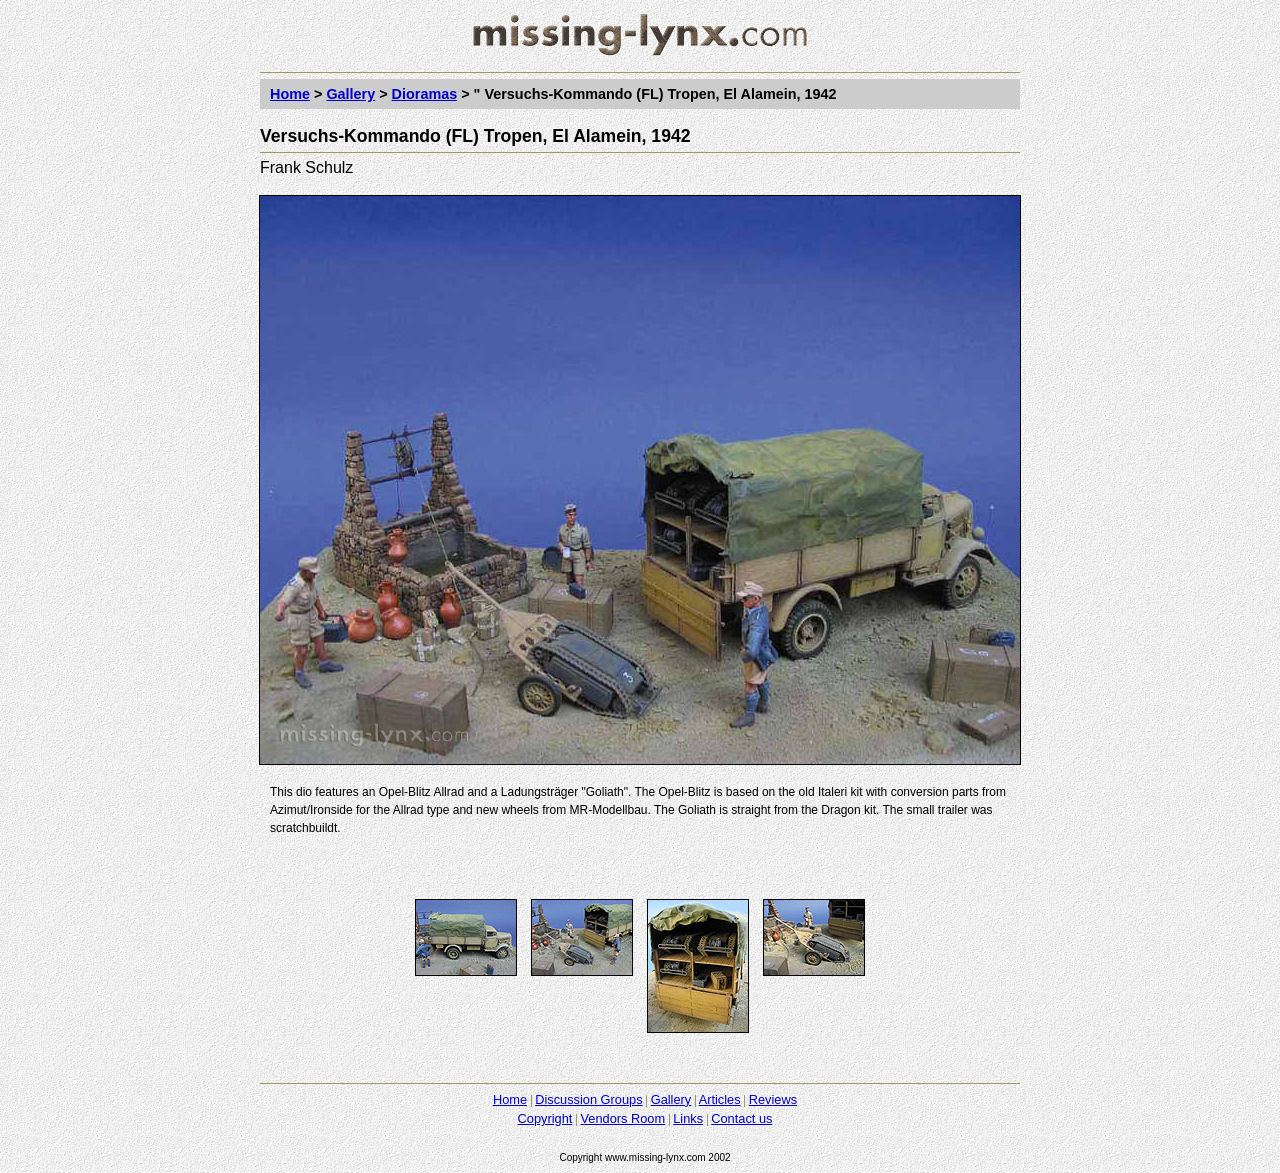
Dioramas (425, 94)
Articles (720, 1099)
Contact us (741, 1118)
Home (290, 94)
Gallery (350, 94)
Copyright (545, 1118)
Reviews (773, 1099)
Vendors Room (622, 1118)
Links (688, 1118)
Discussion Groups (588, 1099)
